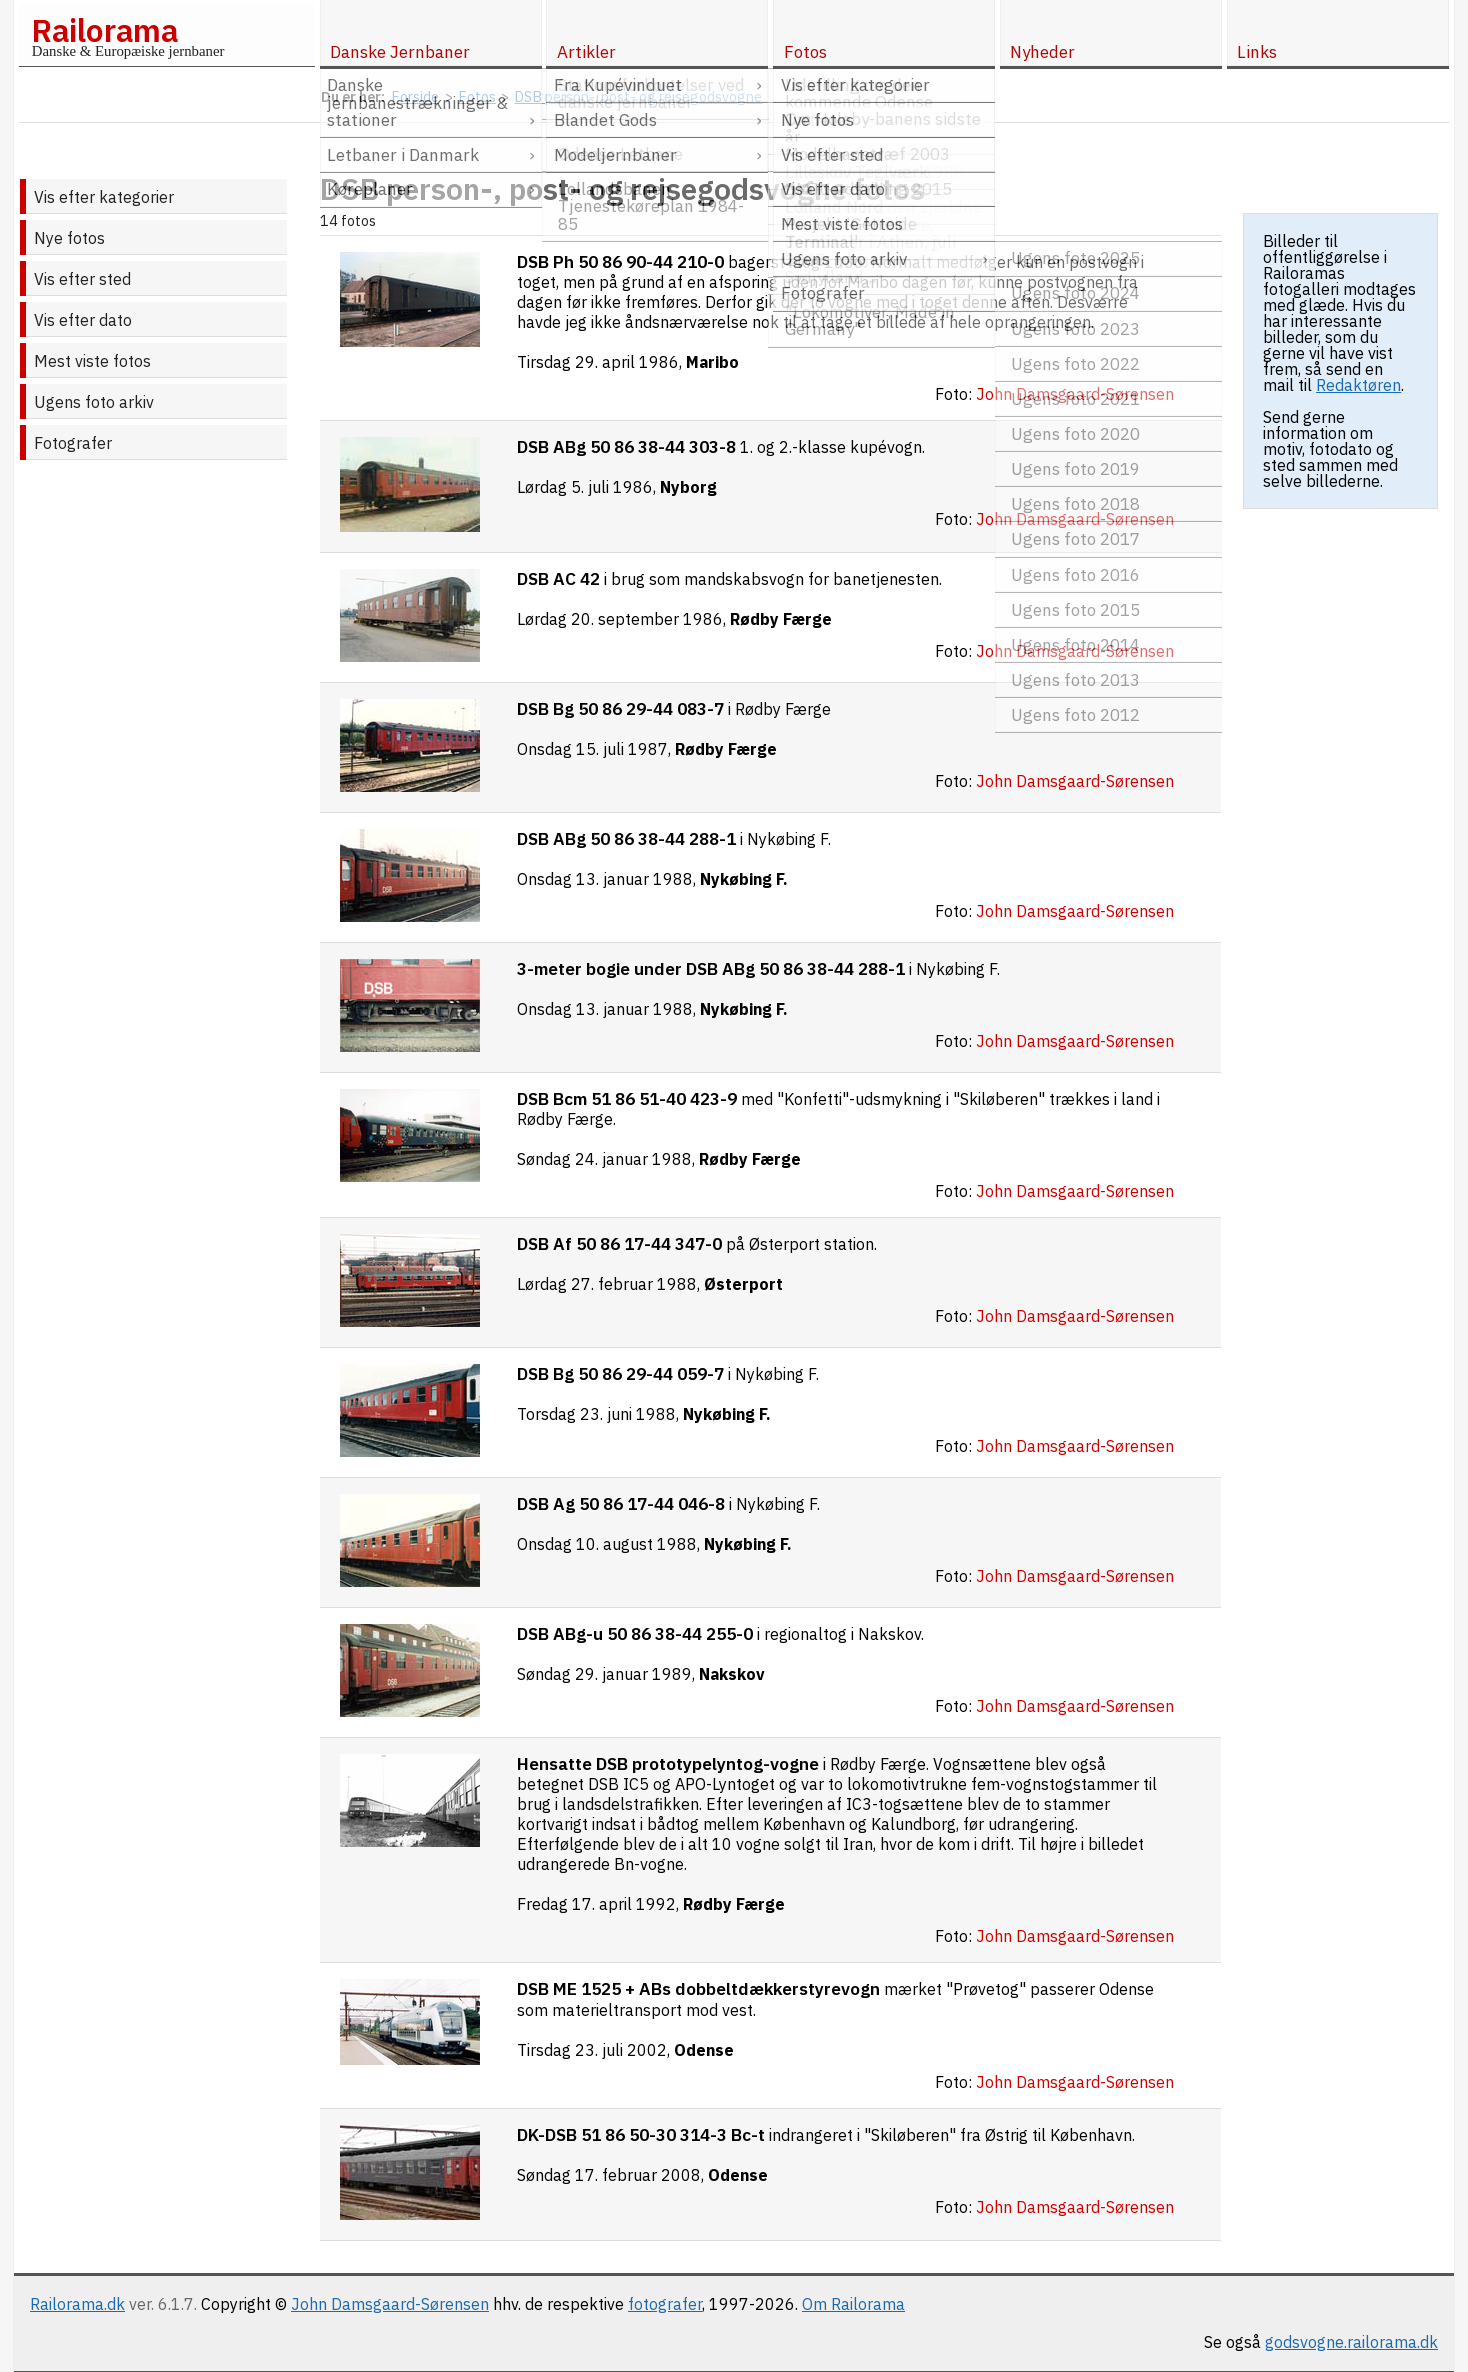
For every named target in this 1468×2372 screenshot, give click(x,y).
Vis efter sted (82, 279)
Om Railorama (853, 2304)
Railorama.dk (77, 2304)
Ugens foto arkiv (94, 402)
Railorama (104, 30)
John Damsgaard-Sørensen (390, 2304)
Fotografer (73, 443)
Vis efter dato (83, 320)
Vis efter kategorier (104, 197)
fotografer (665, 2304)
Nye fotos (69, 238)
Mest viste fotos (92, 361)
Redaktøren (1358, 385)
